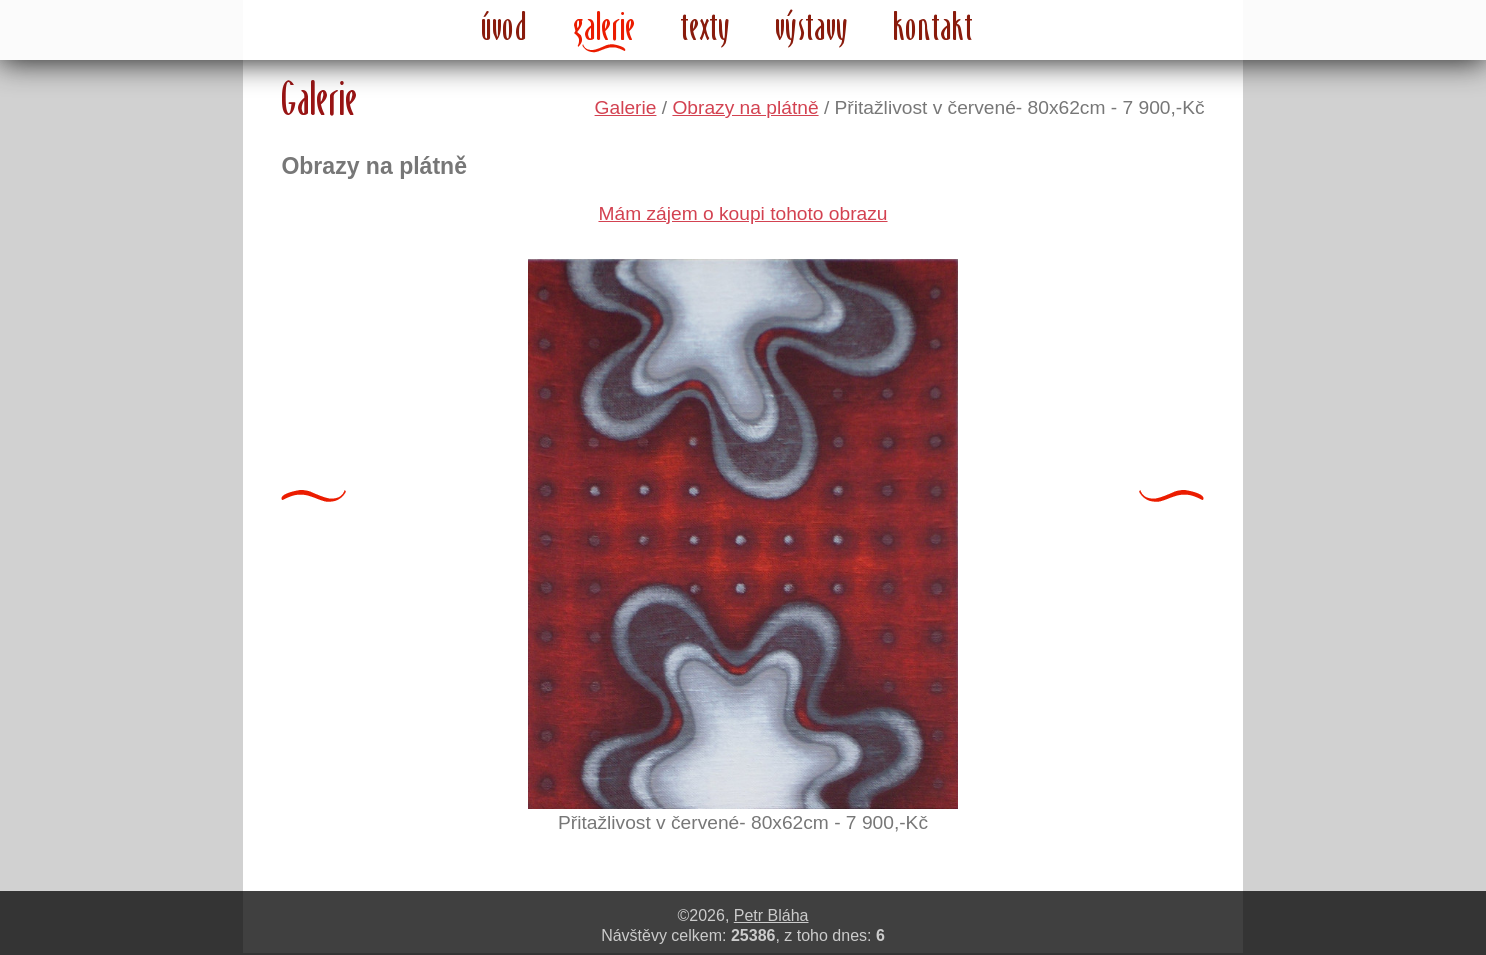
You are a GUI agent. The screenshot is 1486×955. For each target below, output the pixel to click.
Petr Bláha (771, 915)
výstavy (812, 26)
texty (705, 26)
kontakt (933, 26)
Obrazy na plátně (745, 107)
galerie (604, 26)
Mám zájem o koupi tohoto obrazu (742, 213)
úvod (505, 26)
